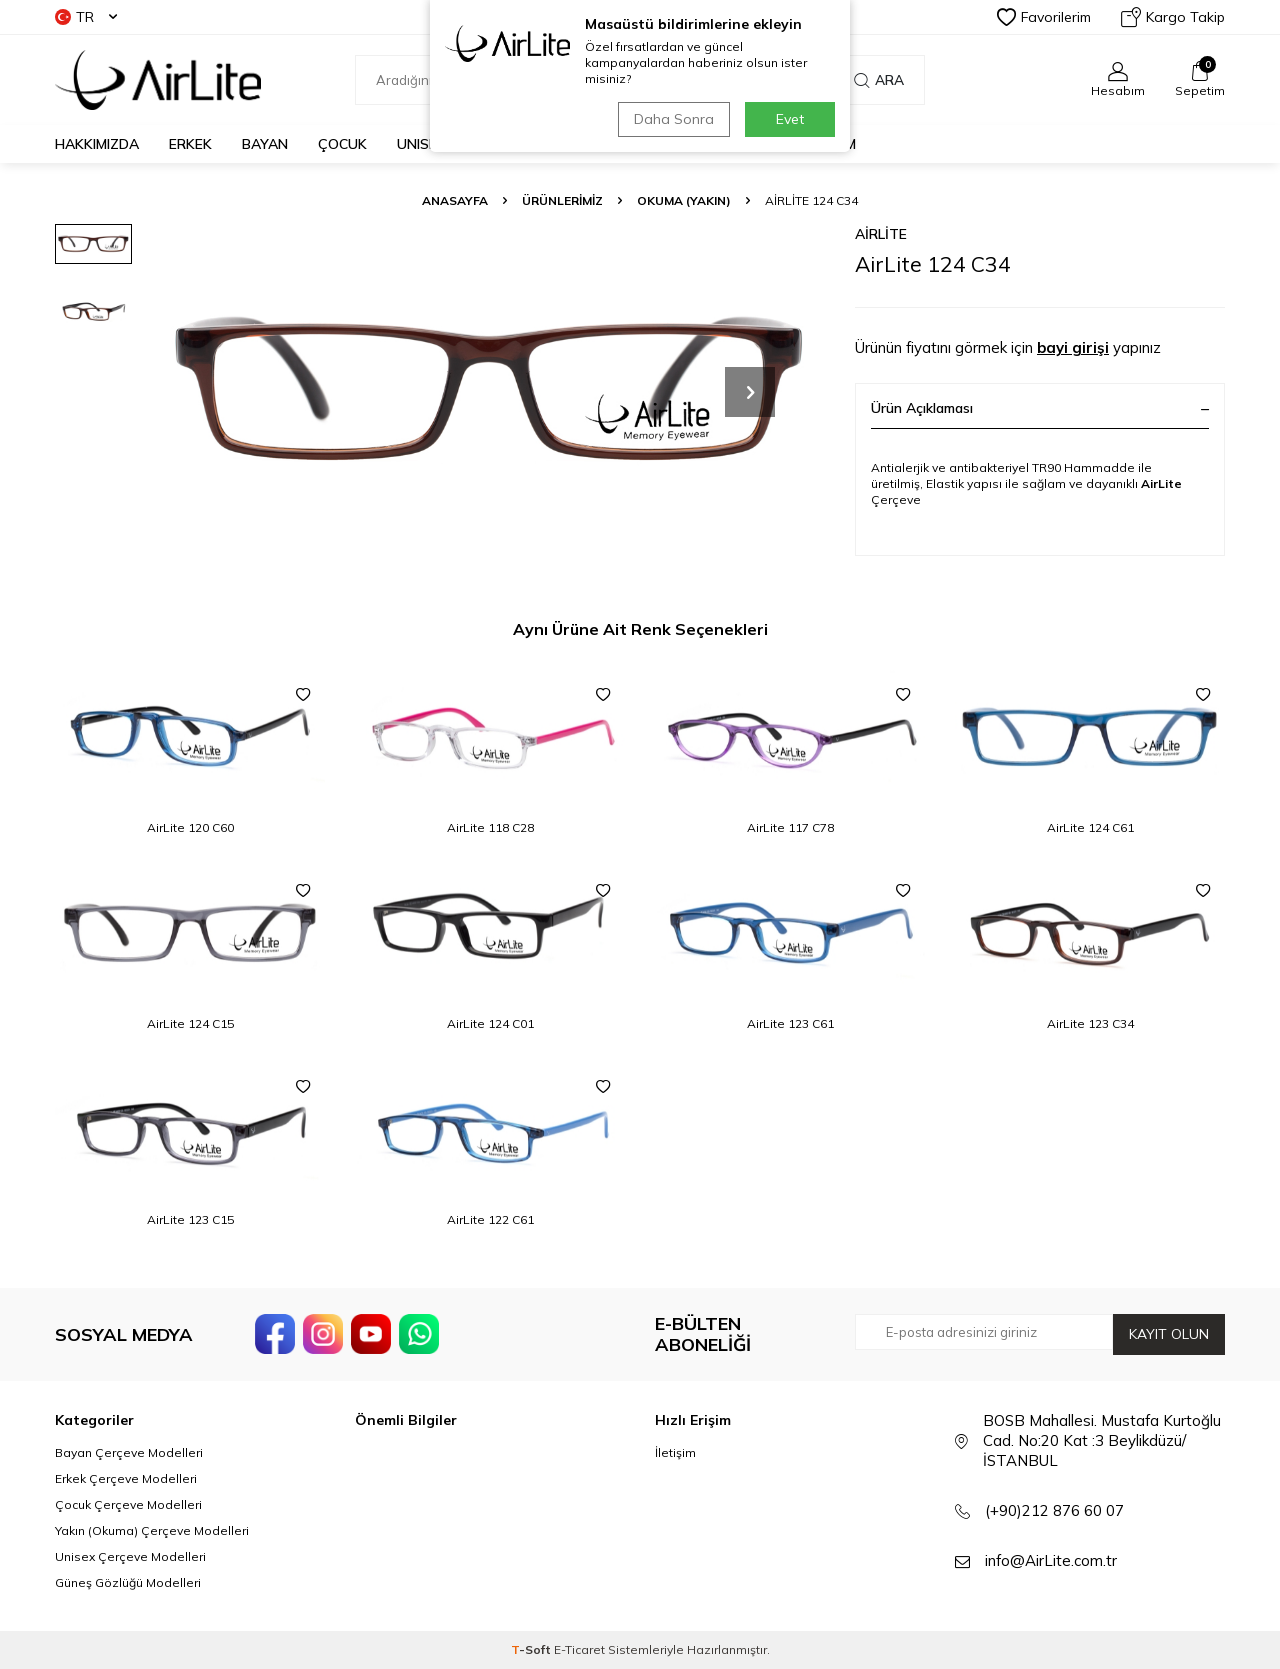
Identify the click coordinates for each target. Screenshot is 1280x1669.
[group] (490, 391)
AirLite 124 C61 (1090, 827)
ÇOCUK (342, 144)
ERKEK (190, 144)
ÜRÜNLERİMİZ (562, 200)
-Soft (532, 1649)
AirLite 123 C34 (1090, 1023)
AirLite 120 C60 (190, 827)
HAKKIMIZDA (97, 144)
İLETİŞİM (827, 144)
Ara (879, 80)
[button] (750, 392)
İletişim (675, 1452)
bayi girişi (1073, 347)
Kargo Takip (1173, 17)
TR (86, 17)
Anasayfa (455, 200)
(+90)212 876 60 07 (1054, 1510)
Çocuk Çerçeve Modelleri (128, 1504)
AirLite (881, 234)
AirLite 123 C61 (790, 1023)
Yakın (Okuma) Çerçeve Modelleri (152, 1530)
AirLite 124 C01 (490, 1023)
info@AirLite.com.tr (1051, 1560)
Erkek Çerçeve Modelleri (126, 1478)
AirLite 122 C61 (490, 1219)
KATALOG (737, 144)
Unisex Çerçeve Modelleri (130, 1556)
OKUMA (501, 144)
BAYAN (265, 144)
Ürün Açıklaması (1040, 408)
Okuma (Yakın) (684, 200)
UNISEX (421, 144)
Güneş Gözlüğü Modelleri (128, 1582)
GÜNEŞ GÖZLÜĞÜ (616, 144)
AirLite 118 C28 (490, 827)
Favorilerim (1044, 17)
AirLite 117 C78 (790, 827)
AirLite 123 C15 (190, 1219)
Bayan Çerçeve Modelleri (129, 1452)
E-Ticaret (579, 1649)
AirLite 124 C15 (190, 1023)
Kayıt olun (1169, 1334)
